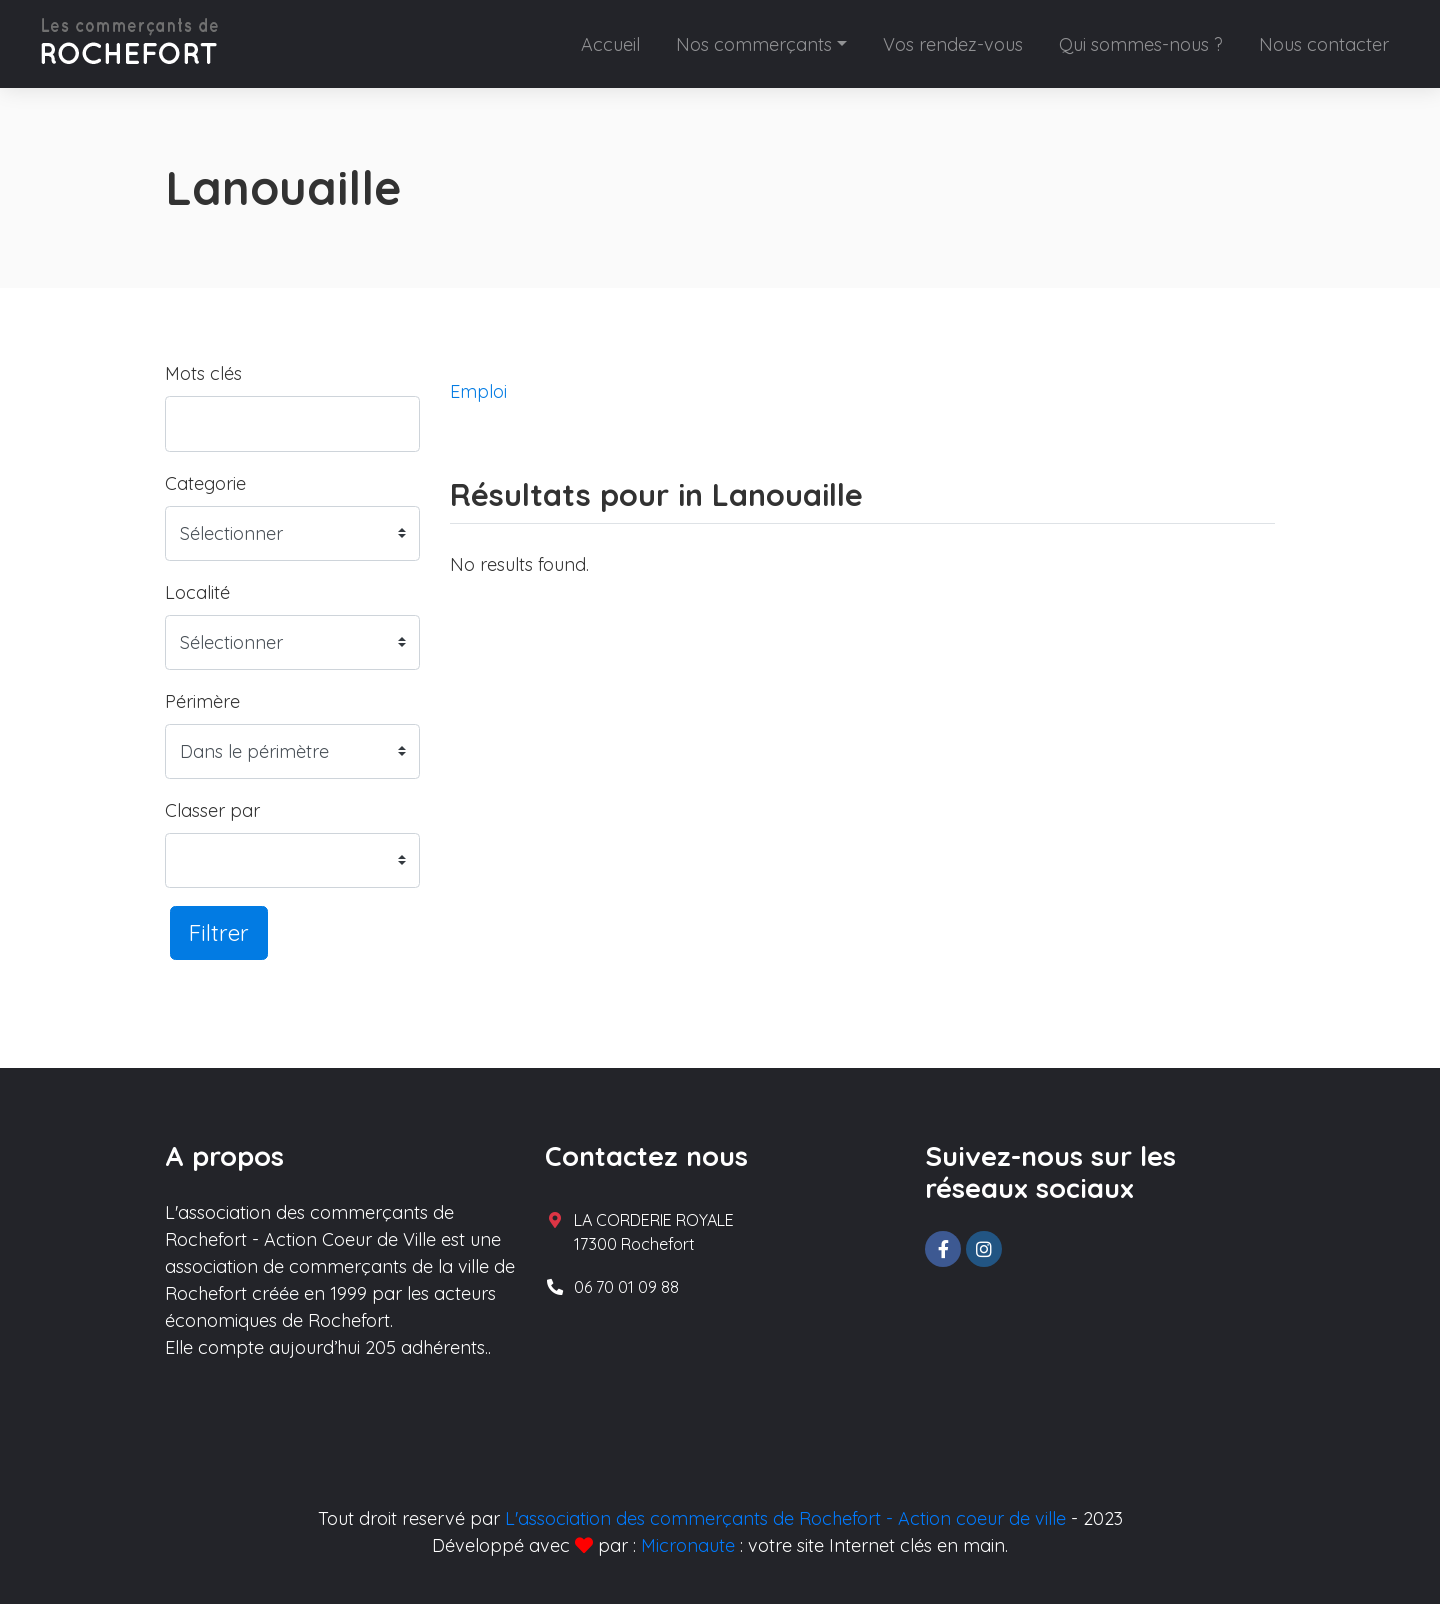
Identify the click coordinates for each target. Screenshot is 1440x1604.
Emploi (478, 391)
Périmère (202, 701)
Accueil (610, 44)
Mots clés (203, 373)
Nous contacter (1324, 44)
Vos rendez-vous (953, 44)
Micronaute (688, 1545)
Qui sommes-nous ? (1141, 44)
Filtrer (219, 932)
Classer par (212, 810)
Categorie (205, 483)
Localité (197, 592)
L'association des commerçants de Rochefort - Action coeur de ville (785, 1518)
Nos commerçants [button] (754, 44)
